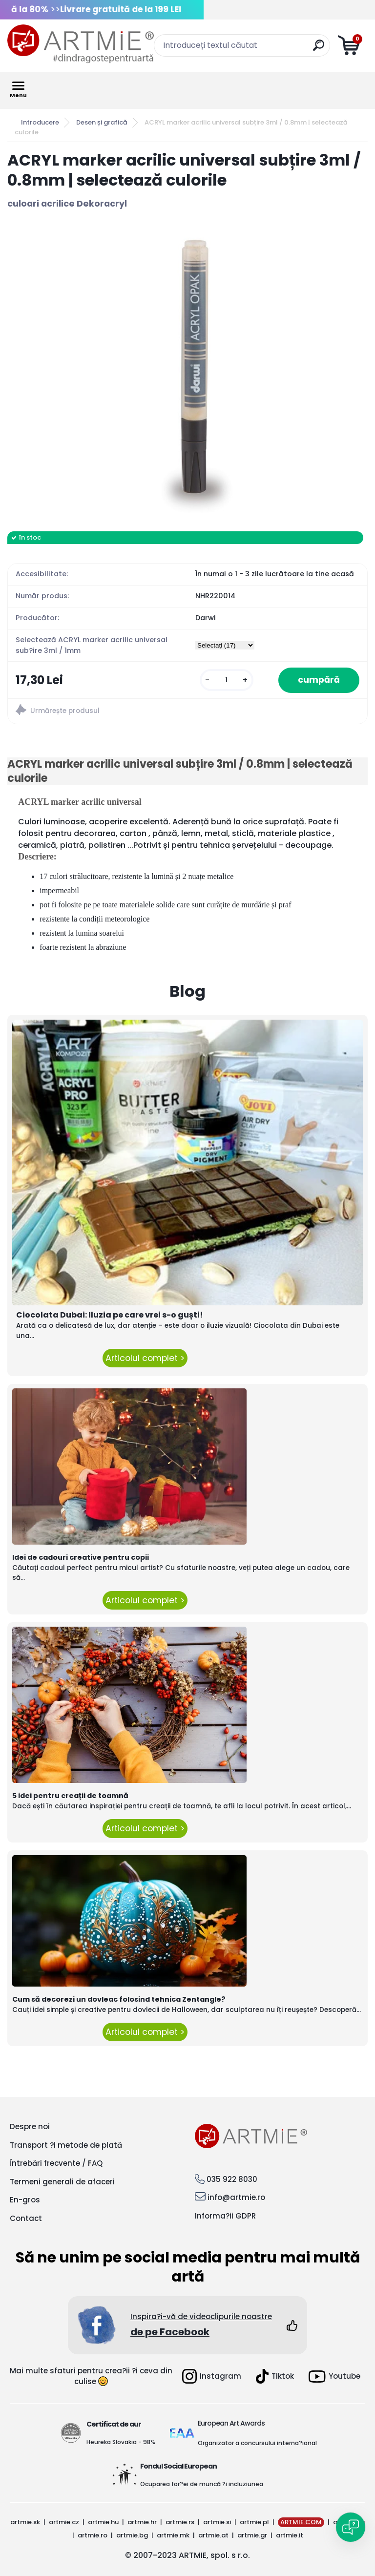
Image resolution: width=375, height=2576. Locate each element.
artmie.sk (25, 2522)
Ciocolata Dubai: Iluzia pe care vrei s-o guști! (109, 1314)
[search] (318, 49)
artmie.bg (132, 2535)
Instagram (211, 2376)
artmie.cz (64, 2522)
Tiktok (275, 2376)
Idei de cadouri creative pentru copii (80, 1557)
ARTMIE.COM (301, 2522)
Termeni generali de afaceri (62, 2182)
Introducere (40, 122)
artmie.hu (103, 2522)
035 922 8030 (232, 2179)
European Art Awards (231, 2423)
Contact (26, 2218)
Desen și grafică (101, 122)
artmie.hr (142, 2522)
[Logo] (80, 44)
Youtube (334, 2376)
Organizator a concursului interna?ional (257, 2443)
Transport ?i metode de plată (66, 2145)
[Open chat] (350, 2527)
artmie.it (289, 2535)
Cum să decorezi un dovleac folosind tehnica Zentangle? (119, 1999)
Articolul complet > (145, 1358)
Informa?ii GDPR (225, 2216)
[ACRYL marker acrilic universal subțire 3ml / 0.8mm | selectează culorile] (187, 370)
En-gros (25, 2200)
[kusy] (226, 680)
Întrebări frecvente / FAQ (56, 2163)
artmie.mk (173, 2535)
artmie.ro (92, 2535)
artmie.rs (180, 2522)
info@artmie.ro (236, 2197)
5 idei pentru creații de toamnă (70, 1796)
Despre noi (30, 2126)
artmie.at (213, 2535)
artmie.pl (254, 2522)
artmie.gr (252, 2535)
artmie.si (217, 2522)
